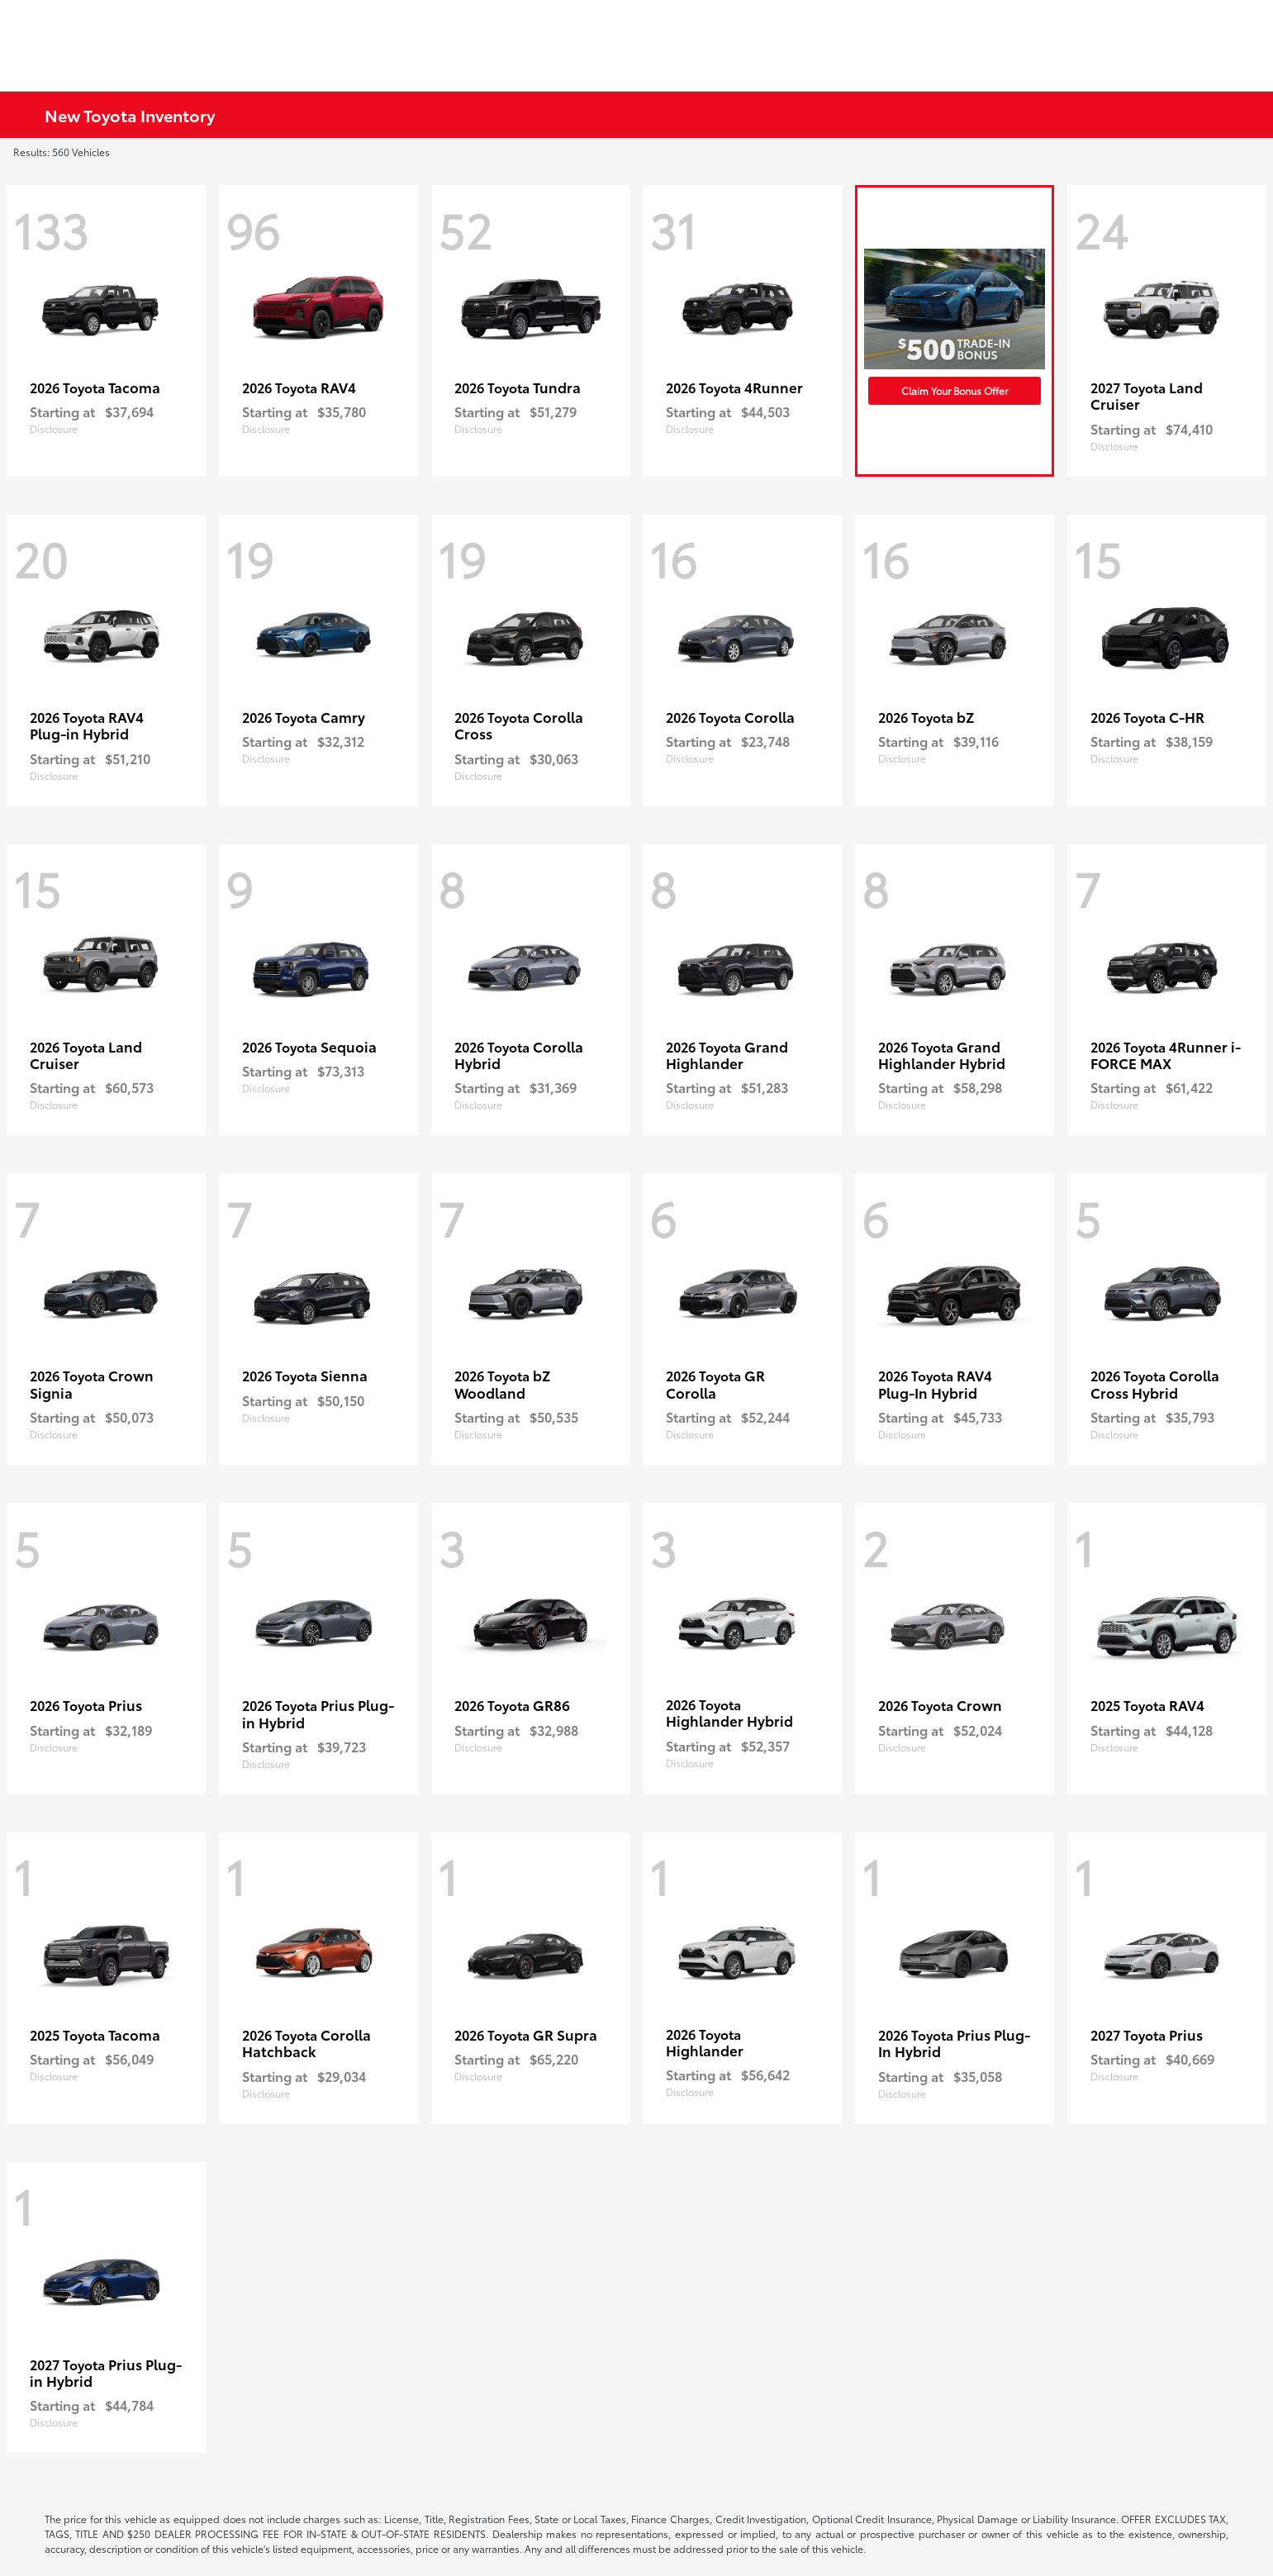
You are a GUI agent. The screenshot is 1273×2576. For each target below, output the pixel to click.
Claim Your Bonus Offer (954, 390)
